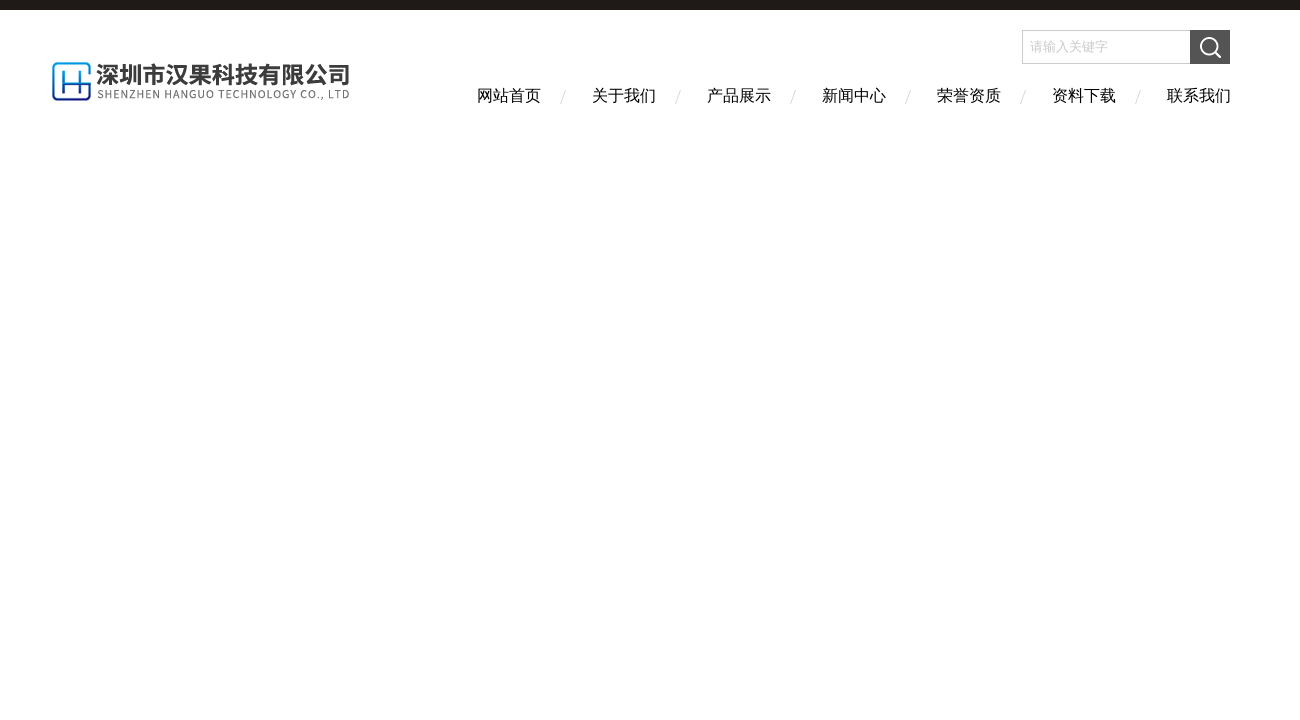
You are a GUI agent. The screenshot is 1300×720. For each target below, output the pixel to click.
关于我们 (624, 95)
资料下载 (1084, 95)
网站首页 (509, 95)
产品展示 (739, 95)
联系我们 (1199, 95)
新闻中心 (854, 95)
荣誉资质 (969, 95)
